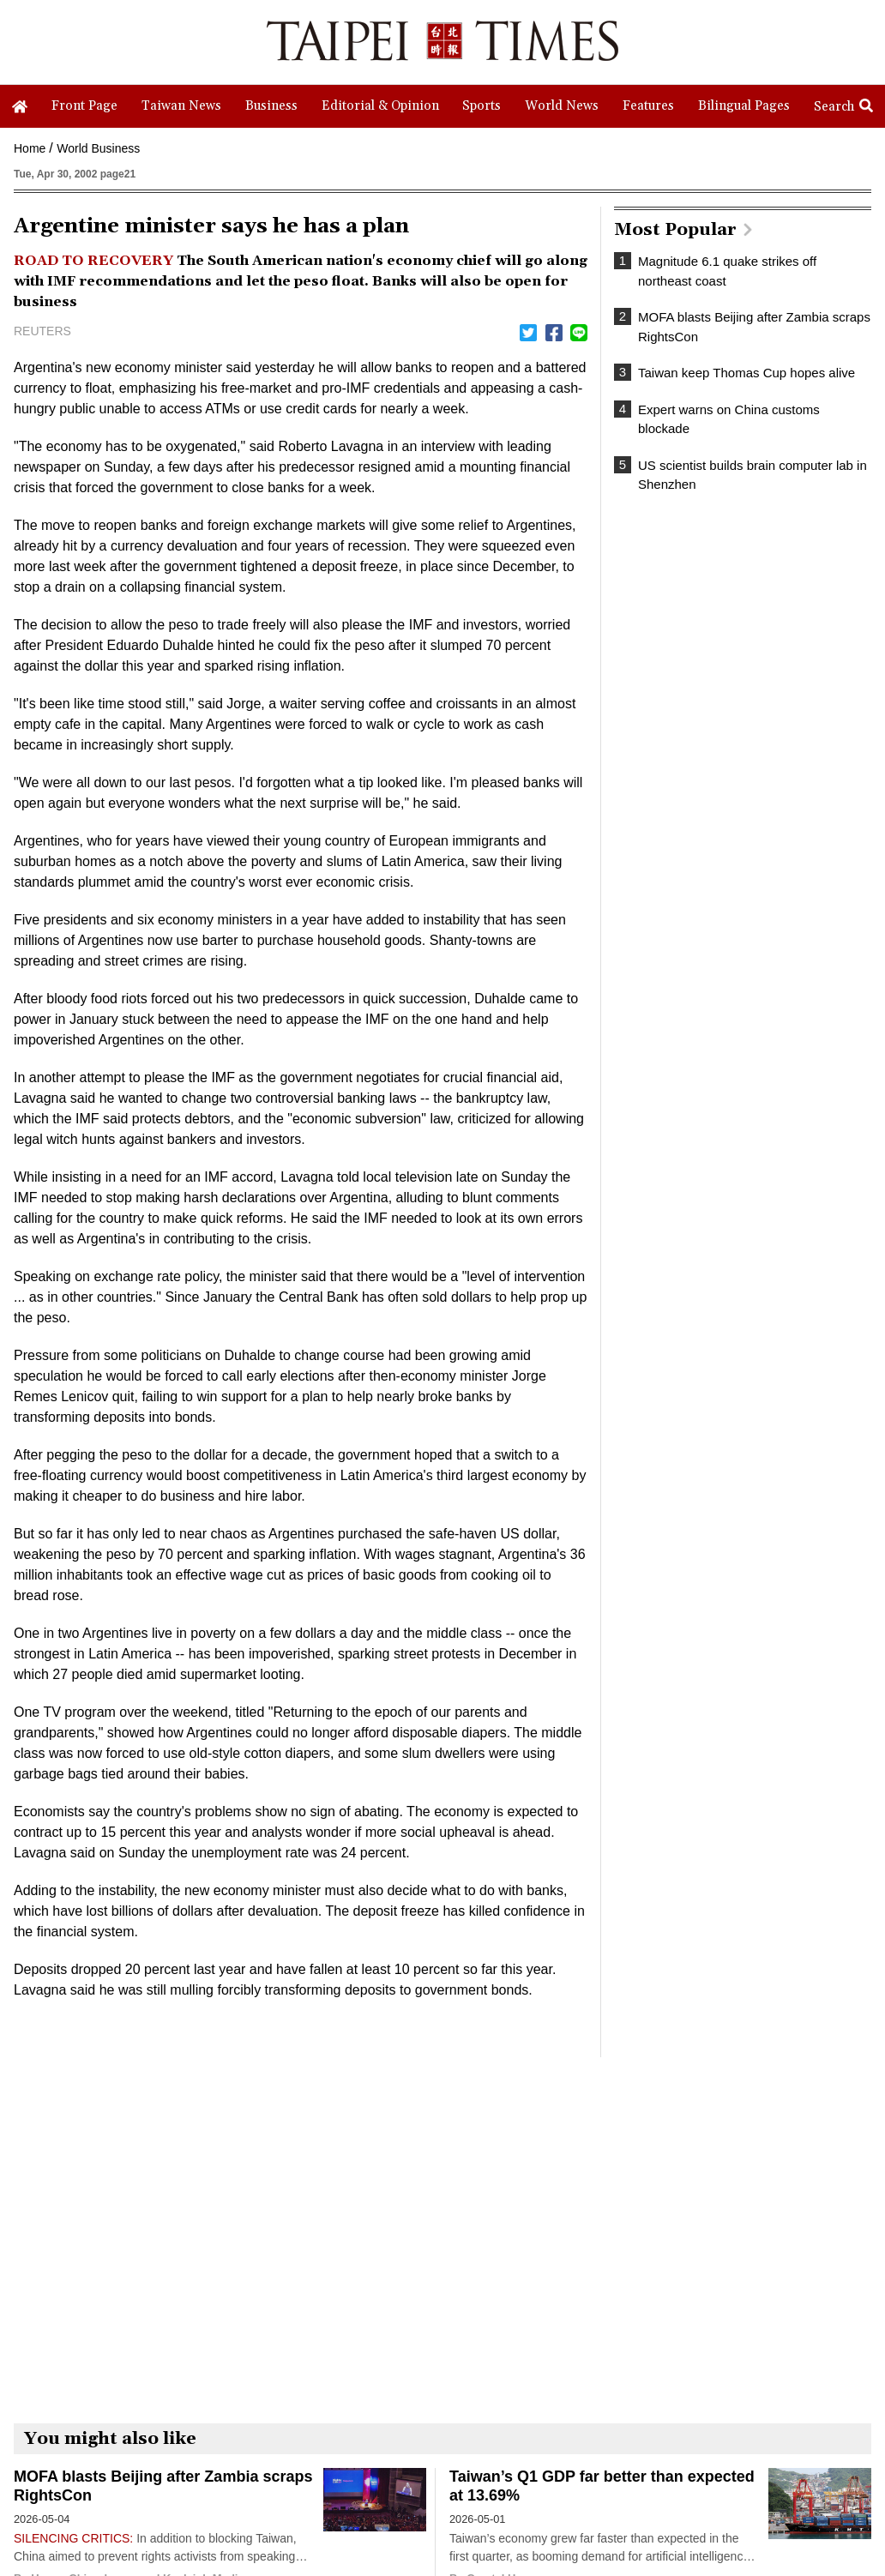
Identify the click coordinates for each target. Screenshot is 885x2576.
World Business (98, 148)
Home (29, 148)
